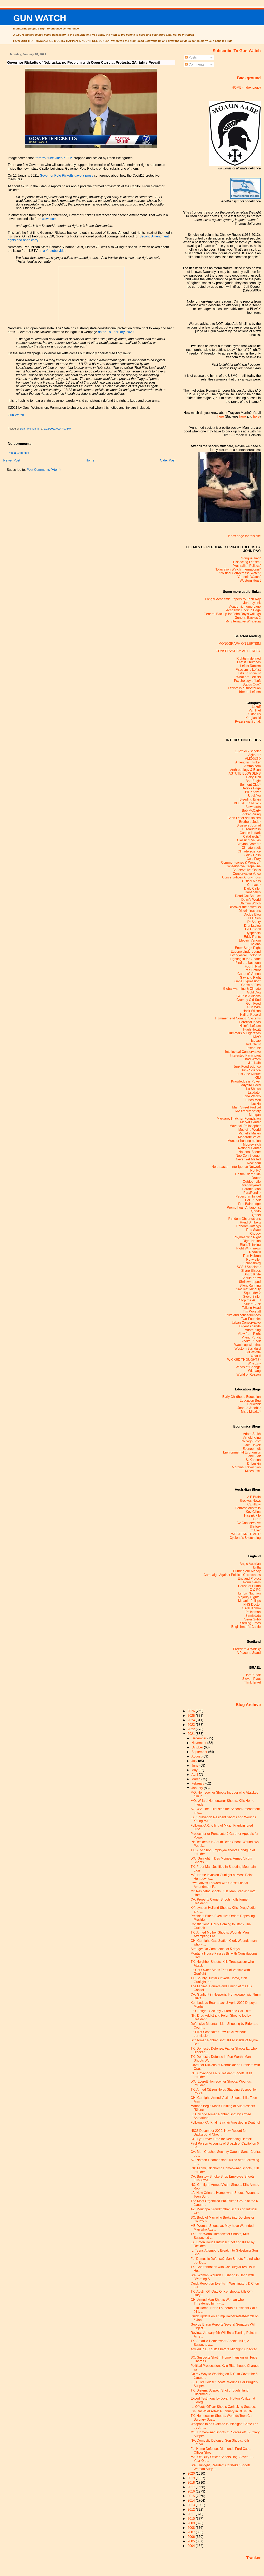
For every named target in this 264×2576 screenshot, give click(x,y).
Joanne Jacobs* (249, 1408)
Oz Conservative (249, 1523)
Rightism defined (248, 658)
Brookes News (250, 1500)
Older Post (167, 460)
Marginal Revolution (246, 1467)
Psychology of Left (247, 680)
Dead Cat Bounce (248, 896)
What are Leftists (248, 677)
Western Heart (250, 580)
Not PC (255, 1170)
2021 (191, 1733)
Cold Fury (254, 859)
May (194, 1770)
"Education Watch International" (238, 569)
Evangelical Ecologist (245, 955)
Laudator (254, 1092)
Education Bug (250, 1400)
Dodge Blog (252, 914)
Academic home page (245, 606)
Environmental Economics (242, 1452)
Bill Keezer (253, 792)
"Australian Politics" (247, 565)
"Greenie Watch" (249, 577)
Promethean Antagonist (244, 1207)
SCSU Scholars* (249, 1267)
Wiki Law (254, 1363)
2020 (191, 2473)
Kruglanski (253, 718)
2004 (191, 2546)
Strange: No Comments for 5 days (215, 1949)
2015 (191, 2496)
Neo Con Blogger (248, 1155)
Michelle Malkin (249, 1133)
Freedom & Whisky (247, 1649)
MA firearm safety (248, 1111)
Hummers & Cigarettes (244, 1033)
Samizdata (253, 1615)
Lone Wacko (252, 1096)
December (199, 1738)
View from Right (249, 1333)
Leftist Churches (249, 662)
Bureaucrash (251, 829)
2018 (191, 2482)
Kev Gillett (253, 1511)
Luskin (256, 1103)
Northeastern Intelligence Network (236, 1166)
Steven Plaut (251, 1678)
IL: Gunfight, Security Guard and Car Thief (221, 2011)
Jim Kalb (254, 1063)
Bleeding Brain (250, 799)
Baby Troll (253, 777)
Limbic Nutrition (249, 1593)
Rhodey (255, 1233)
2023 (191, 1724)
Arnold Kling (252, 1437)
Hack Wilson (252, 1011)
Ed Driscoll (253, 929)
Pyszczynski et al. (248, 721)
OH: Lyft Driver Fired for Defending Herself (221, 2139)
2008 (191, 2527)
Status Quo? (252, 684)
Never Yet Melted (248, 1159)
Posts (191, 57)
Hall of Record (250, 1014)
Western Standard (248, 1348)
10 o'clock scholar (248, 751)
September (199, 1752)
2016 (191, 2491)
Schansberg (252, 1263)
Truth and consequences (243, 1315)
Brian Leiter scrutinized (244, 818)
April (195, 1774)
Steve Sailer (252, 1296)
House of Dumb (249, 1586)
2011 (191, 2514)
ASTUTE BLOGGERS (245, 773)
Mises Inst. (253, 1471)
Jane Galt (254, 1456)
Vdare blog (253, 1330)
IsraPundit (253, 1675)
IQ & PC (255, 1589)
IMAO (256, 1037)
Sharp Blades (251, 1270)
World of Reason (249, 1374)
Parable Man (251, 1189)
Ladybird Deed (250, 1085)
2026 (191, 1711)
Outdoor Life (252, 1181)
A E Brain (254, 1497)
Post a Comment (18, 452)
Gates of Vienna (249, 974)
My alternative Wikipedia (243, 621)
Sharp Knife (252, 1274)
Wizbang (254, 1371)
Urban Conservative (246, 1322)
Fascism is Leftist (248, 669)
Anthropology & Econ (245, 769)
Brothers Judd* (250, 821)
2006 (191, 2536)
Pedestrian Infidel (248, 1196)
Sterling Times (250, 1623)
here (220, 416)
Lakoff (256, 706)
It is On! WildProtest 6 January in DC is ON (221, 2411)
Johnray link (252, 603)
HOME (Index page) (246, 87)
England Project (249, 1578)
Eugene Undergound (246, 951)
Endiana (255, 944)
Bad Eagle (253, 781)
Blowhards (253, 807)
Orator (256, 1178)
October (197, 1747)
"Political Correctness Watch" (240, 573)
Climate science (249, 851)
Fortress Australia (248, 1508)
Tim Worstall (252, 1311)
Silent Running (250, 1285)
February (198, 1783)
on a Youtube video (52, 250)
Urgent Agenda (250, 1326)
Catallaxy (254, 1504)
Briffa (257, 1567)
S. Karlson (253, 1460)
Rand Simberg (250, 1222)
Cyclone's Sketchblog (245, 1537)
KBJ (258, 1077)
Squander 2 (252, 1293)
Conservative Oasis (246, 870)
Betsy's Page (251, 788)
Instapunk (254, 1048)
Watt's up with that (247, 1345)
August (196, 1756)
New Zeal (254, 1163)
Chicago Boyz (251, 1441)
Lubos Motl (253, 1100)
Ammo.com (252, 766)
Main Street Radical (246, 1107)
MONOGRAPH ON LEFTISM (239, 643)
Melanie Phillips (249, 1601)
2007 (191, 2532)
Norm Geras (252, 1582)
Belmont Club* (250, 784)
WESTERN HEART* (246, 1534)
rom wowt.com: (46, 219)
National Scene (250, 1152)
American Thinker (248, 762)
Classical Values (249, 840)
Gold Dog (254, 992)
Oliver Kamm (251, 1608)
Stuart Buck (252, 1304)
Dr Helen (254, 918)
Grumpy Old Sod (248, 1000)
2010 (191, 2518)
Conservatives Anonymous (241, 877)
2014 (191, 2500)
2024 (191, 1720)
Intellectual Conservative (243, 1051)
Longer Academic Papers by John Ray (233, 599)
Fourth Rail (253, 966)
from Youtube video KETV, (54, 158)
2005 (191, 2541)
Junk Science (251, 1070)
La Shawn (253, 1089)
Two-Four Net (251, 1319)
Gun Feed (253, 1003)
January (197, 1788)
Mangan (255, 1115)
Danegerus (253, 892)
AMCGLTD (253, 758)
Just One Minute (249, 1074)
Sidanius (254, 714)
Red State (253, 1230)
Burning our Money (247, 1571)
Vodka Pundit (251, 1341)
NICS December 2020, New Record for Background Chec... (219, 2132)
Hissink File (252, 1515)
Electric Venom (250, 940)
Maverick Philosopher (245, 1126)
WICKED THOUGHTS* (244, 1359)
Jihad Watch (252, 1059)
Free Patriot (252, 970)
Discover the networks (245, 907)
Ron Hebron (252, 1255)
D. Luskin (254, 1463)
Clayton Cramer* (249, 844)
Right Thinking (250, 1244)
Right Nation (252, 1241)
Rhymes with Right (247, 1237)
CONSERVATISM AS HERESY (238, 651)
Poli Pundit (253, 1200)
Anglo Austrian (250, 1563)
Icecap (256, 1040)
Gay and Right (250, 977)
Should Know (251, 1278)
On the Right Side (248, 1174)
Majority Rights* (249, 1597)
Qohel (256, 1215)
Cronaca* (254, 884)
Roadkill (255, 1252)
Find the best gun (248, 962)
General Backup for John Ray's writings (232, 614)
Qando (256, 1211)
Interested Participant (245, 1055)
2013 (191, 2505)
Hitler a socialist (249, 673)
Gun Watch (16, 415)
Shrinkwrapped (250, 1281)
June (195, 1765)
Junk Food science (247, 1066)
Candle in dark (250, 833)
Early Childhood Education (241, 1396)
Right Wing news (248, 1248)
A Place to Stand (249, 1652)
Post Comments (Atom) (43, 469)
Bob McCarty (251, 810)
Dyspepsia (253, 933)
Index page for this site (244, 536)
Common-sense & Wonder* (241, 862)
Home (90, 460)
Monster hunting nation (244, 1140)
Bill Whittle (253, 1352)
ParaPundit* (252, 1192)
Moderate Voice (249, 1137)
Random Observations (244, 1218)
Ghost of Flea (251, 985)
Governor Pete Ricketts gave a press (66, 175)
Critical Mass (251, 881)
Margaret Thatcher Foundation (239, 1118)
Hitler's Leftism (250, 1025)
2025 (191, 1715)
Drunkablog (252, 925)
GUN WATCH (39, 18)
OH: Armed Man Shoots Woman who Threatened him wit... (217, 2301)
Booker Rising (250, 814)
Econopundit (252, 1448)
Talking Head (251, 1307)
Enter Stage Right (248, 948)
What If (255, 1356)
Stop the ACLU (250, 1300)
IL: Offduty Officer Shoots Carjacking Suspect (223, 2406)
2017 (191, 2487)
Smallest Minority (248, 1289)
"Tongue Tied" (251, 558)
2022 (191, 1729)
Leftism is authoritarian (244, 688)
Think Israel (252, 1682)
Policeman (253, 1612)
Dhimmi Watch (250, 903)
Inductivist (253, 1044)
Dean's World (251, 899)
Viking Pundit (251, 1337)
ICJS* (256, 1519)
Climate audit (251, 847)
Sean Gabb (252, 1619)
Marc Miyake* (251, 1411)
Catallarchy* (252, 836)
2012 (191, 2509)
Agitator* (254, 755)
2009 (191, 2523)
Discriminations (250, 910)
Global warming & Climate (242, 988)
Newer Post (11, 460)
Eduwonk (254, 1404)
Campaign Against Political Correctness (232, 1575)
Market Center (250, 1122)
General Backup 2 (248, 617)
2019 (191, 2478)
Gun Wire (254, 1007)
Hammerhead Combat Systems (238, 1018)
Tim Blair (254, 1530)
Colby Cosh (252, 855)
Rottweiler (253, 1259)
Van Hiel (255, 710)
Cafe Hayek (252, 1445)
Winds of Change (248, 1367)
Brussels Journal (249, 825)
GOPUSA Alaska (248, 996)
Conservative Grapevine (243, 866)
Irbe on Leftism (250, 692)
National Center (249, 1148)
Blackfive (254, 795)
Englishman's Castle (246, 1626)
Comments (194, 64)
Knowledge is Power (246, 1081)
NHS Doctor (252, 1604)
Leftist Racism (250, 666)
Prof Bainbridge (249, 1204)
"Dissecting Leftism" (246, 562)
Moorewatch (252, 1144)
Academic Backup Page (243, 610)
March (196, 1779)
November (199, 1743)
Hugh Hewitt (252, 1029)
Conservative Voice (247, 873)
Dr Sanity (254, 922)
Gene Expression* (248, 981)
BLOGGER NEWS (247, 803)
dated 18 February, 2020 (115, 332)
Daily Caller (252, 888)
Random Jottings (248, 1226)
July (194, 1761)
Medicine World (249, 1129)
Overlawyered (251, 1185)
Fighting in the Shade (245, 959)
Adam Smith (252, 1434)
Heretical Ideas (250, 1022)
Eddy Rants (252, 936)
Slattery (255, 1526)
